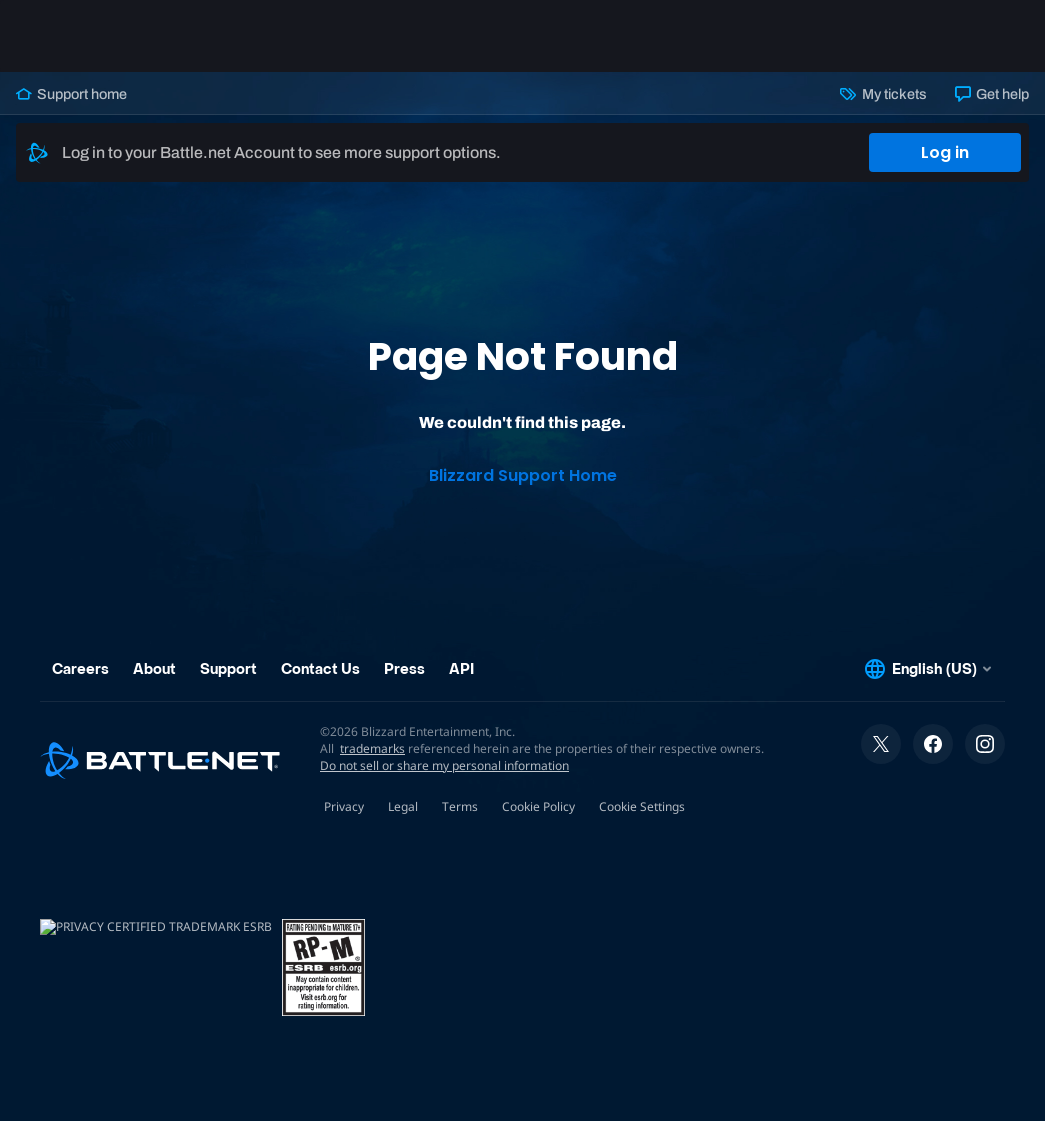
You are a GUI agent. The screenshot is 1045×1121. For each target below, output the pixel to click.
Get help (992, 94)
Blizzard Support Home (523, 475)
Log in (945, 152)
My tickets (883, 94)
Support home (71, 94)
